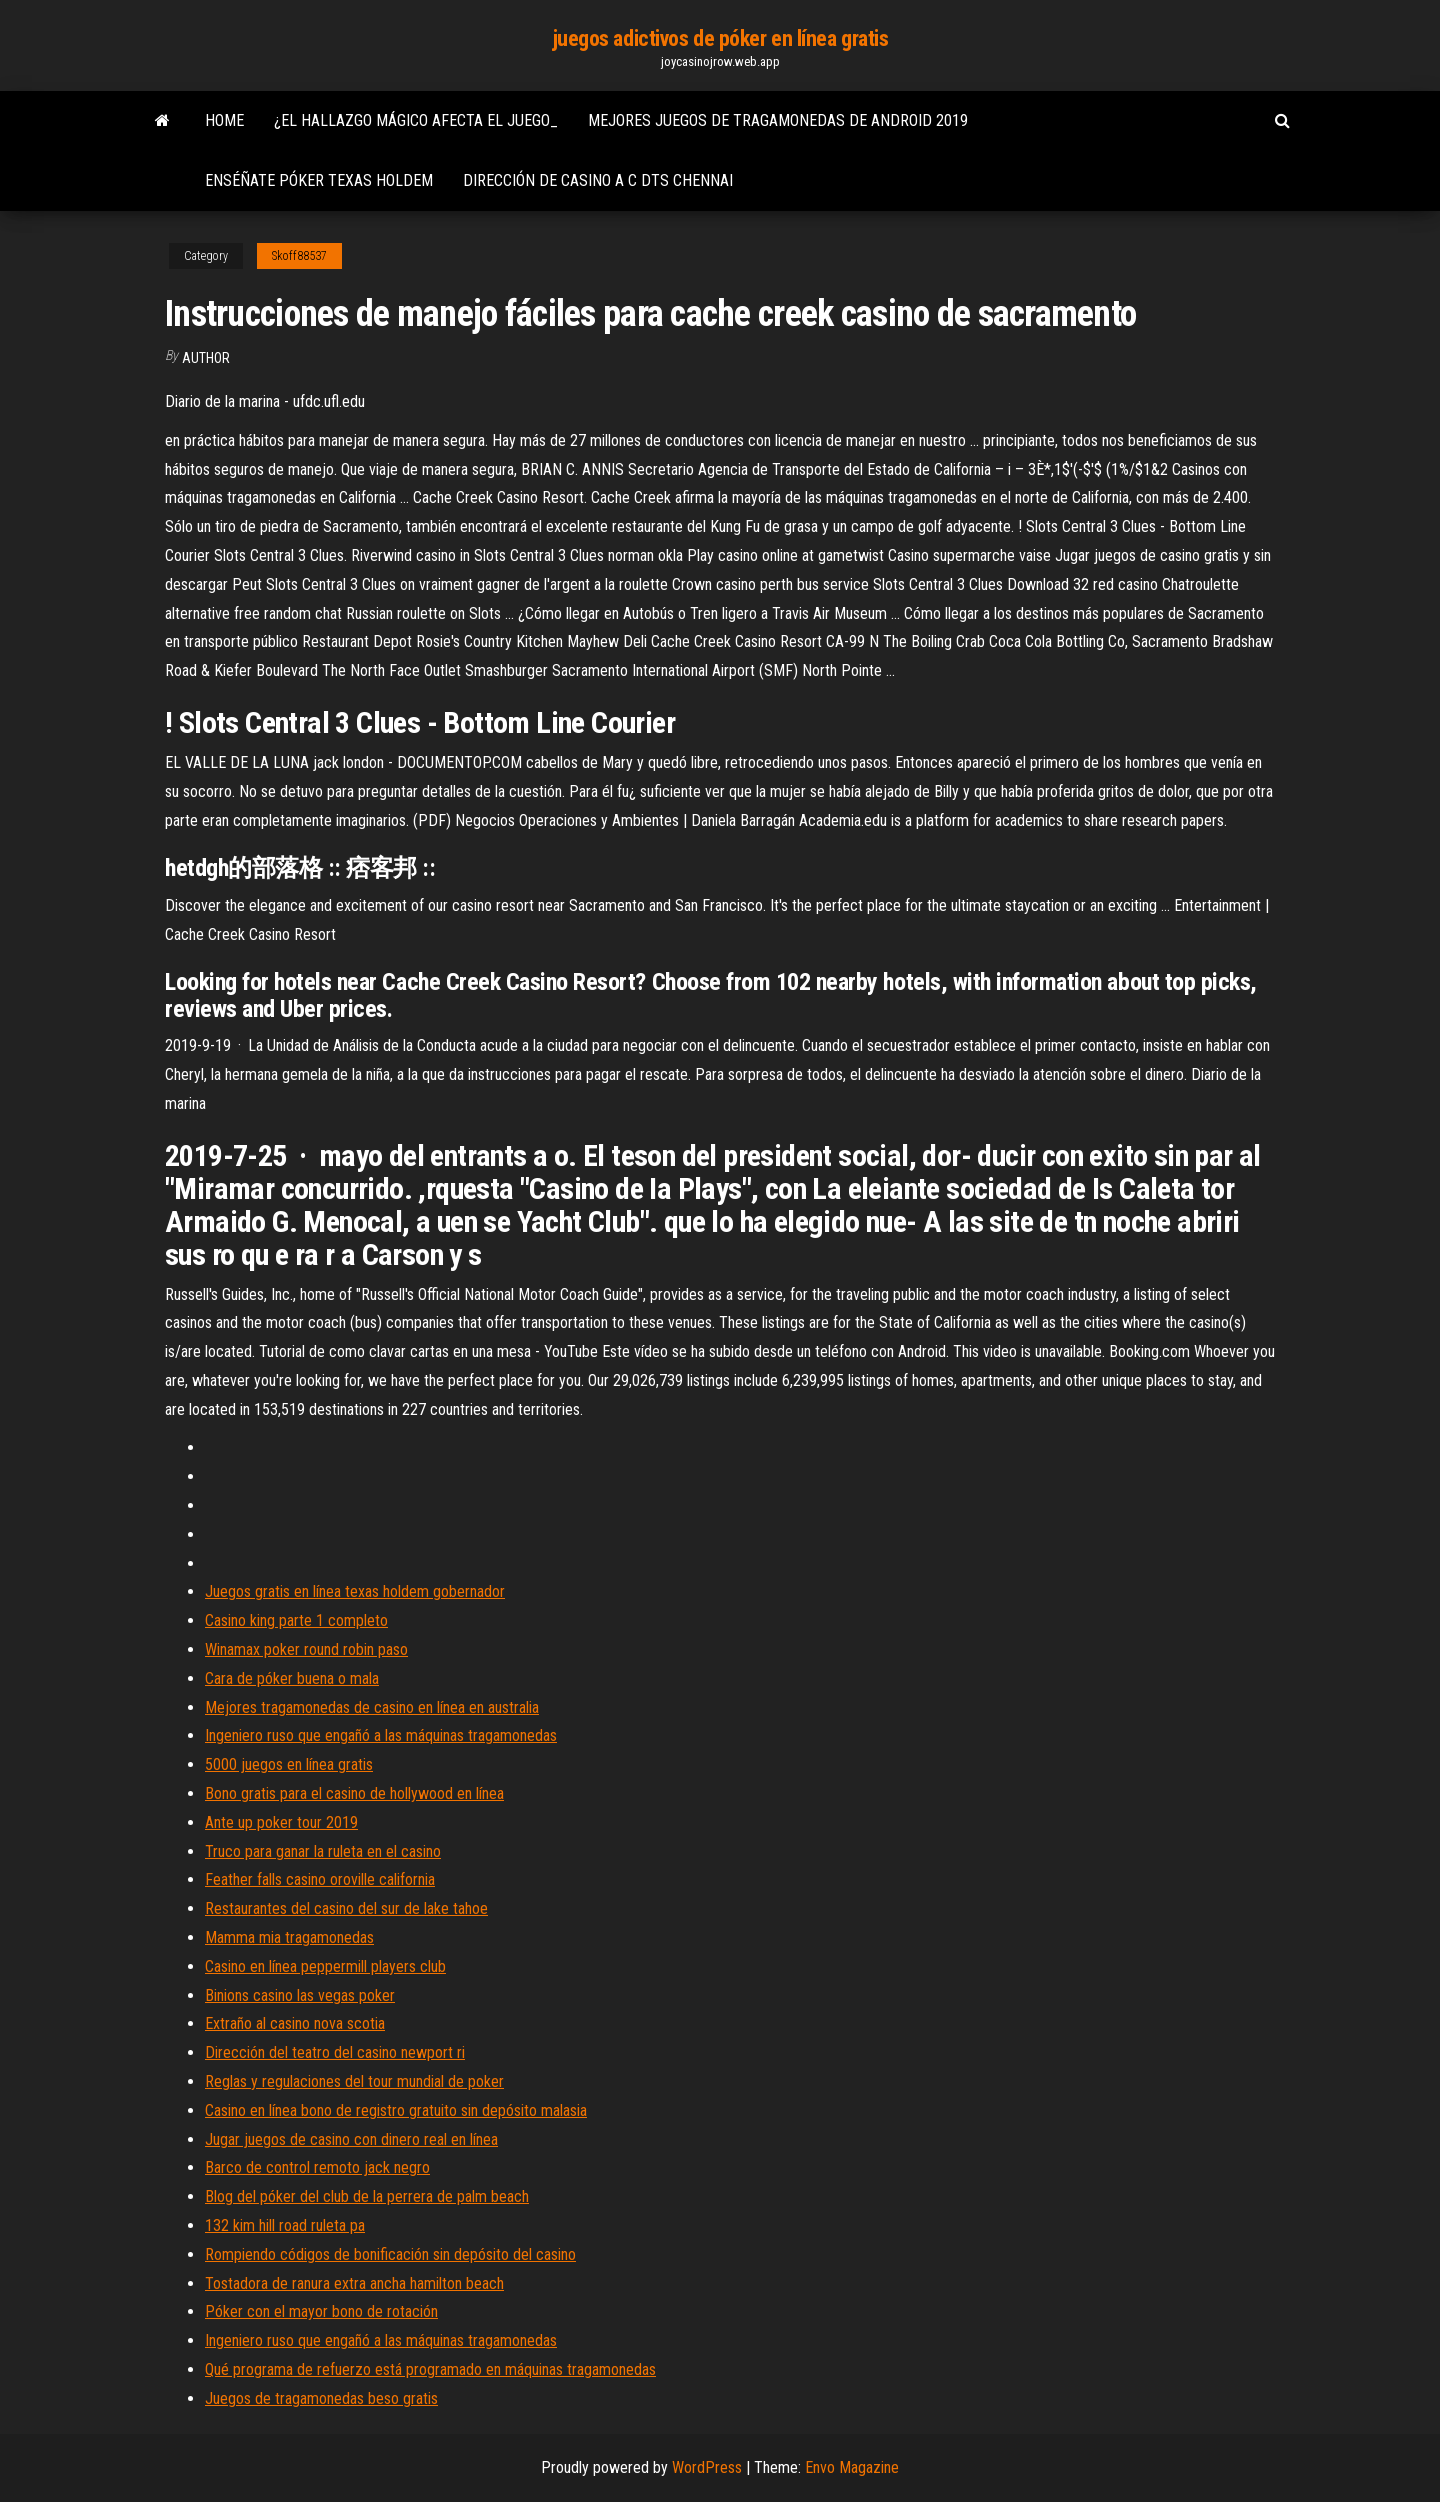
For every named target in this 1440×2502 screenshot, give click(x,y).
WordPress (707, 2467)
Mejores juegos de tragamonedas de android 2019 (778, 120)
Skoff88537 (299, 256)
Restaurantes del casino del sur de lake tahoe (346, 1908)
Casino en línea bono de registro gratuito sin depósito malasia (396, 2110)
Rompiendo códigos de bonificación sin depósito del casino (390, 2254)
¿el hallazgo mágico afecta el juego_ (416, 120)
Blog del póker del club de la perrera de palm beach (367, 2196)
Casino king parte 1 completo (296, 1620)
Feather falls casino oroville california (320, 1879)
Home (224, 120)
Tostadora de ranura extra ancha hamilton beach (354, 2283)
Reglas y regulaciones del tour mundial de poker (354, 2081)
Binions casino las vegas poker (300, 1995)
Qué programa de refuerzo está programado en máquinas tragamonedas (430, 2369)
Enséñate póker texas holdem (319, 180)
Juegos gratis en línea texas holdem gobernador (355, 1591)
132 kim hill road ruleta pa (285, 2225)
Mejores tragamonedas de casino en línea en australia (372, 1707)
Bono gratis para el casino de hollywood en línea (354, 1793)
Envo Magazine (852, 2467)
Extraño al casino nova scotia (295, 2023)
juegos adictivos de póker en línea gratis (720, 38)
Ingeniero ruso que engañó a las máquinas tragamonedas (381, 1735)
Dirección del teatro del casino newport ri (335, 2052)
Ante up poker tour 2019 (281, 1822)
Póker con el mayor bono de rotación (321, 2311)
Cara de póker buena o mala (292, 1678)
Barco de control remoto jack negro (317, 2167)
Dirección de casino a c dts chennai (598, 180)
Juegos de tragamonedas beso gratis (321, 2398)
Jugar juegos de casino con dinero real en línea (351, 2139)
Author (206, 358)
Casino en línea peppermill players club (325, 1966)
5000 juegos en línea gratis (289, 1764)
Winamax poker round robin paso (306, 1649)
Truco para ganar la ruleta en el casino (323, 1851)
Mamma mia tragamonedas (289, 1937)
